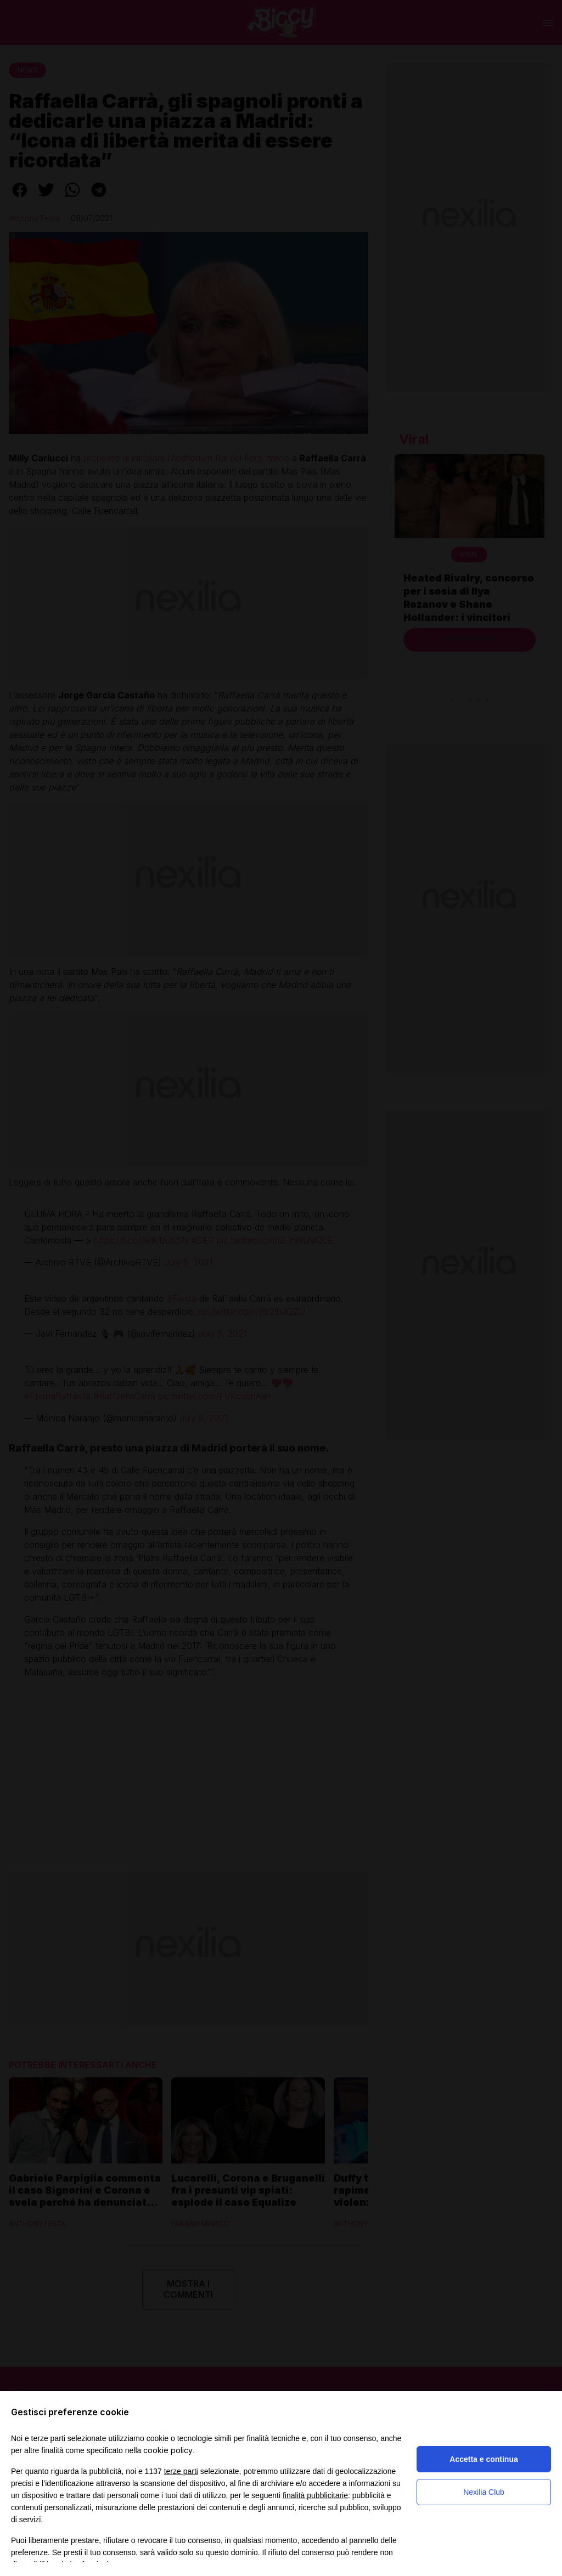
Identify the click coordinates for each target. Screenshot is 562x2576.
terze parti (181, 2471)
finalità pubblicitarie (315, 2495)
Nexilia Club (483, 2492)
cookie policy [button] (168, 2450)
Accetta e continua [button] (483, 2459)
